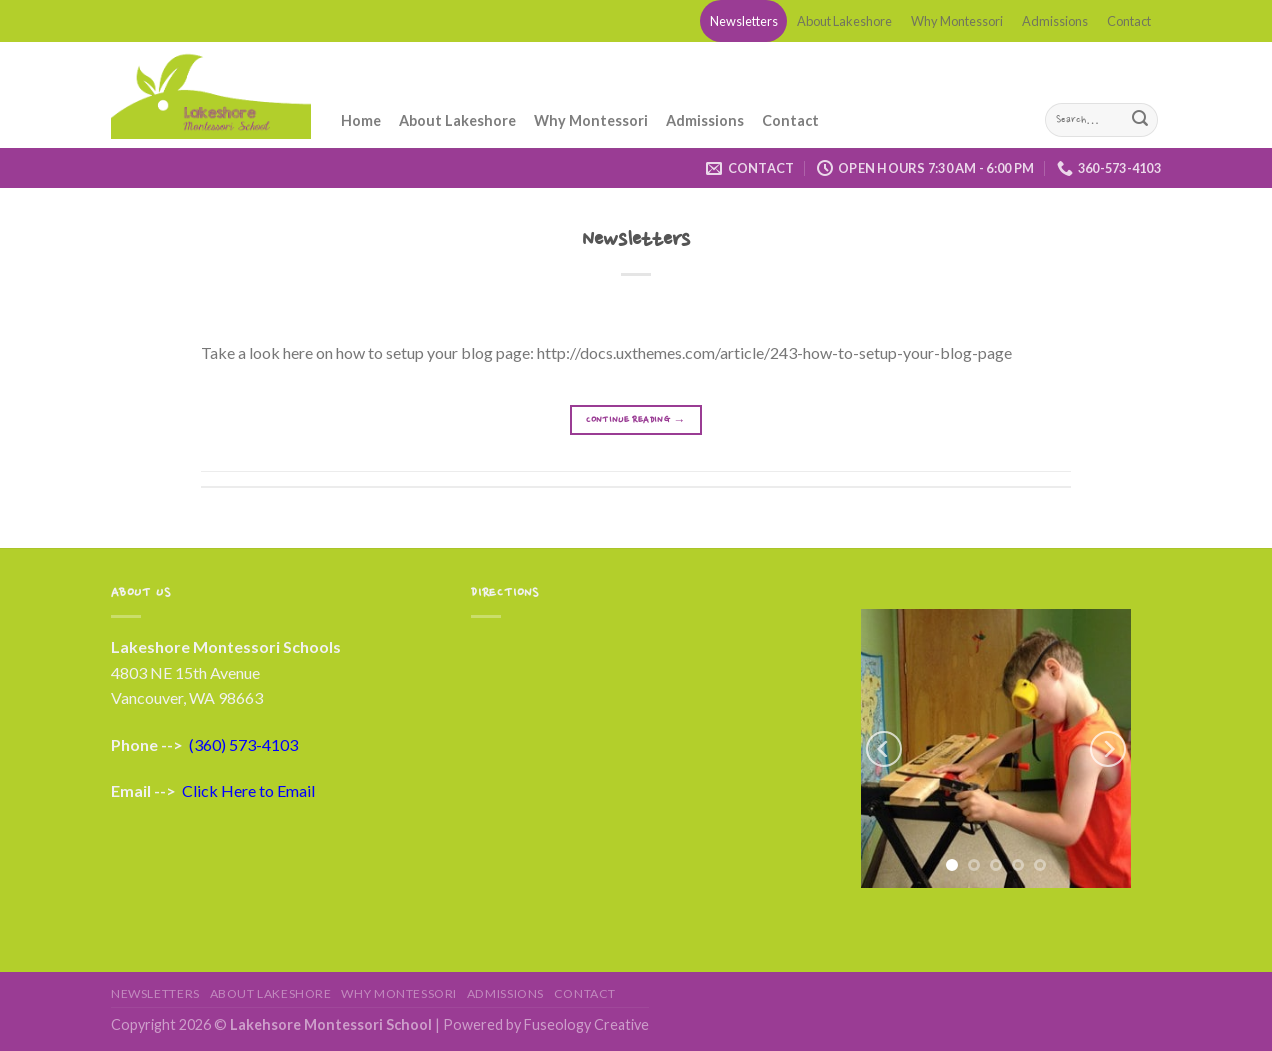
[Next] (1108, 749)
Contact (1129, 21)
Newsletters (744, 21)
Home (361, 120)
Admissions (1055, 21)
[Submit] (1140, 120)
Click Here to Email (248, 790)
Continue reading (636, 420)
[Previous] (884, 749)
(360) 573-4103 (243, 744)
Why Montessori (957, 21)
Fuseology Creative (586, 1024)
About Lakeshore (844, 21)
